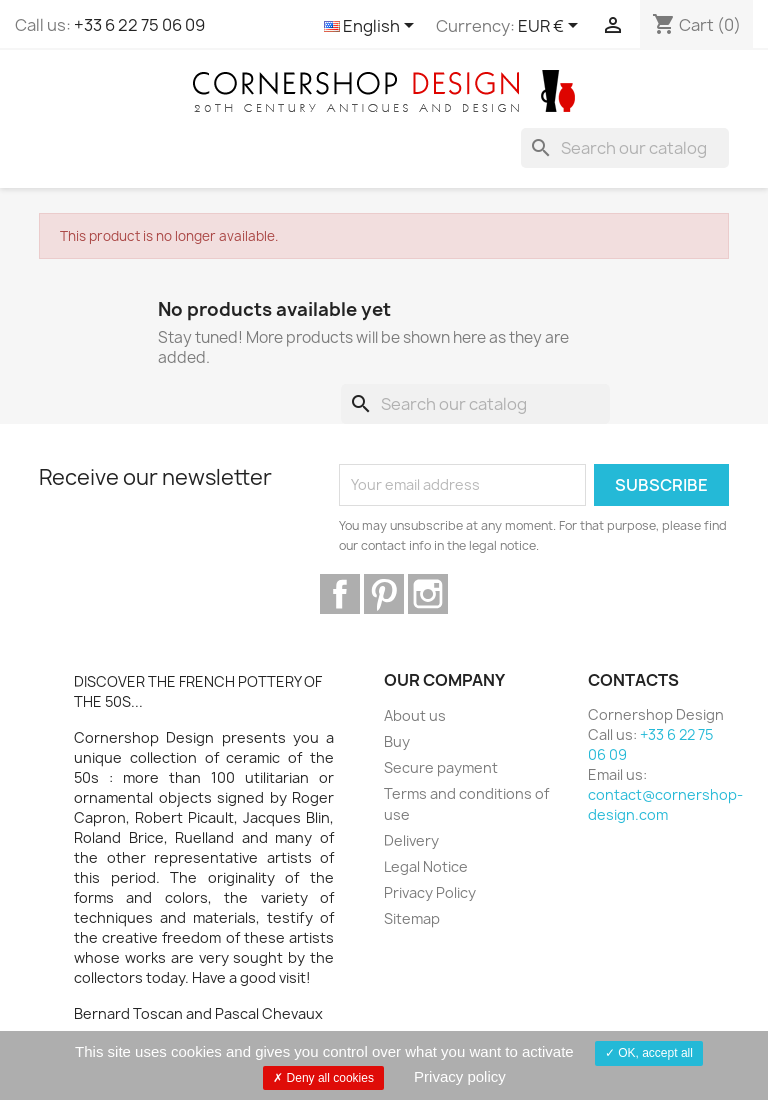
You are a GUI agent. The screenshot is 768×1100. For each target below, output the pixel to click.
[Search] (625, 148)
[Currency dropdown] (551, 27)
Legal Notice (426, 866)
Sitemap (412, 918)
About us (415, 715)
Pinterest (384, 594)
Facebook (340, 594)
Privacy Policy (430, 892)
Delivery (411, 840)
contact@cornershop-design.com (665, 804)
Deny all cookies (323, 1078)
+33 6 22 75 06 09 (139, 25)
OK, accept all (649, 1053)
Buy (397, 741)
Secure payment (441, 767)
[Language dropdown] (372, 27)
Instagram (428, 594)
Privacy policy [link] (460, 1076)
